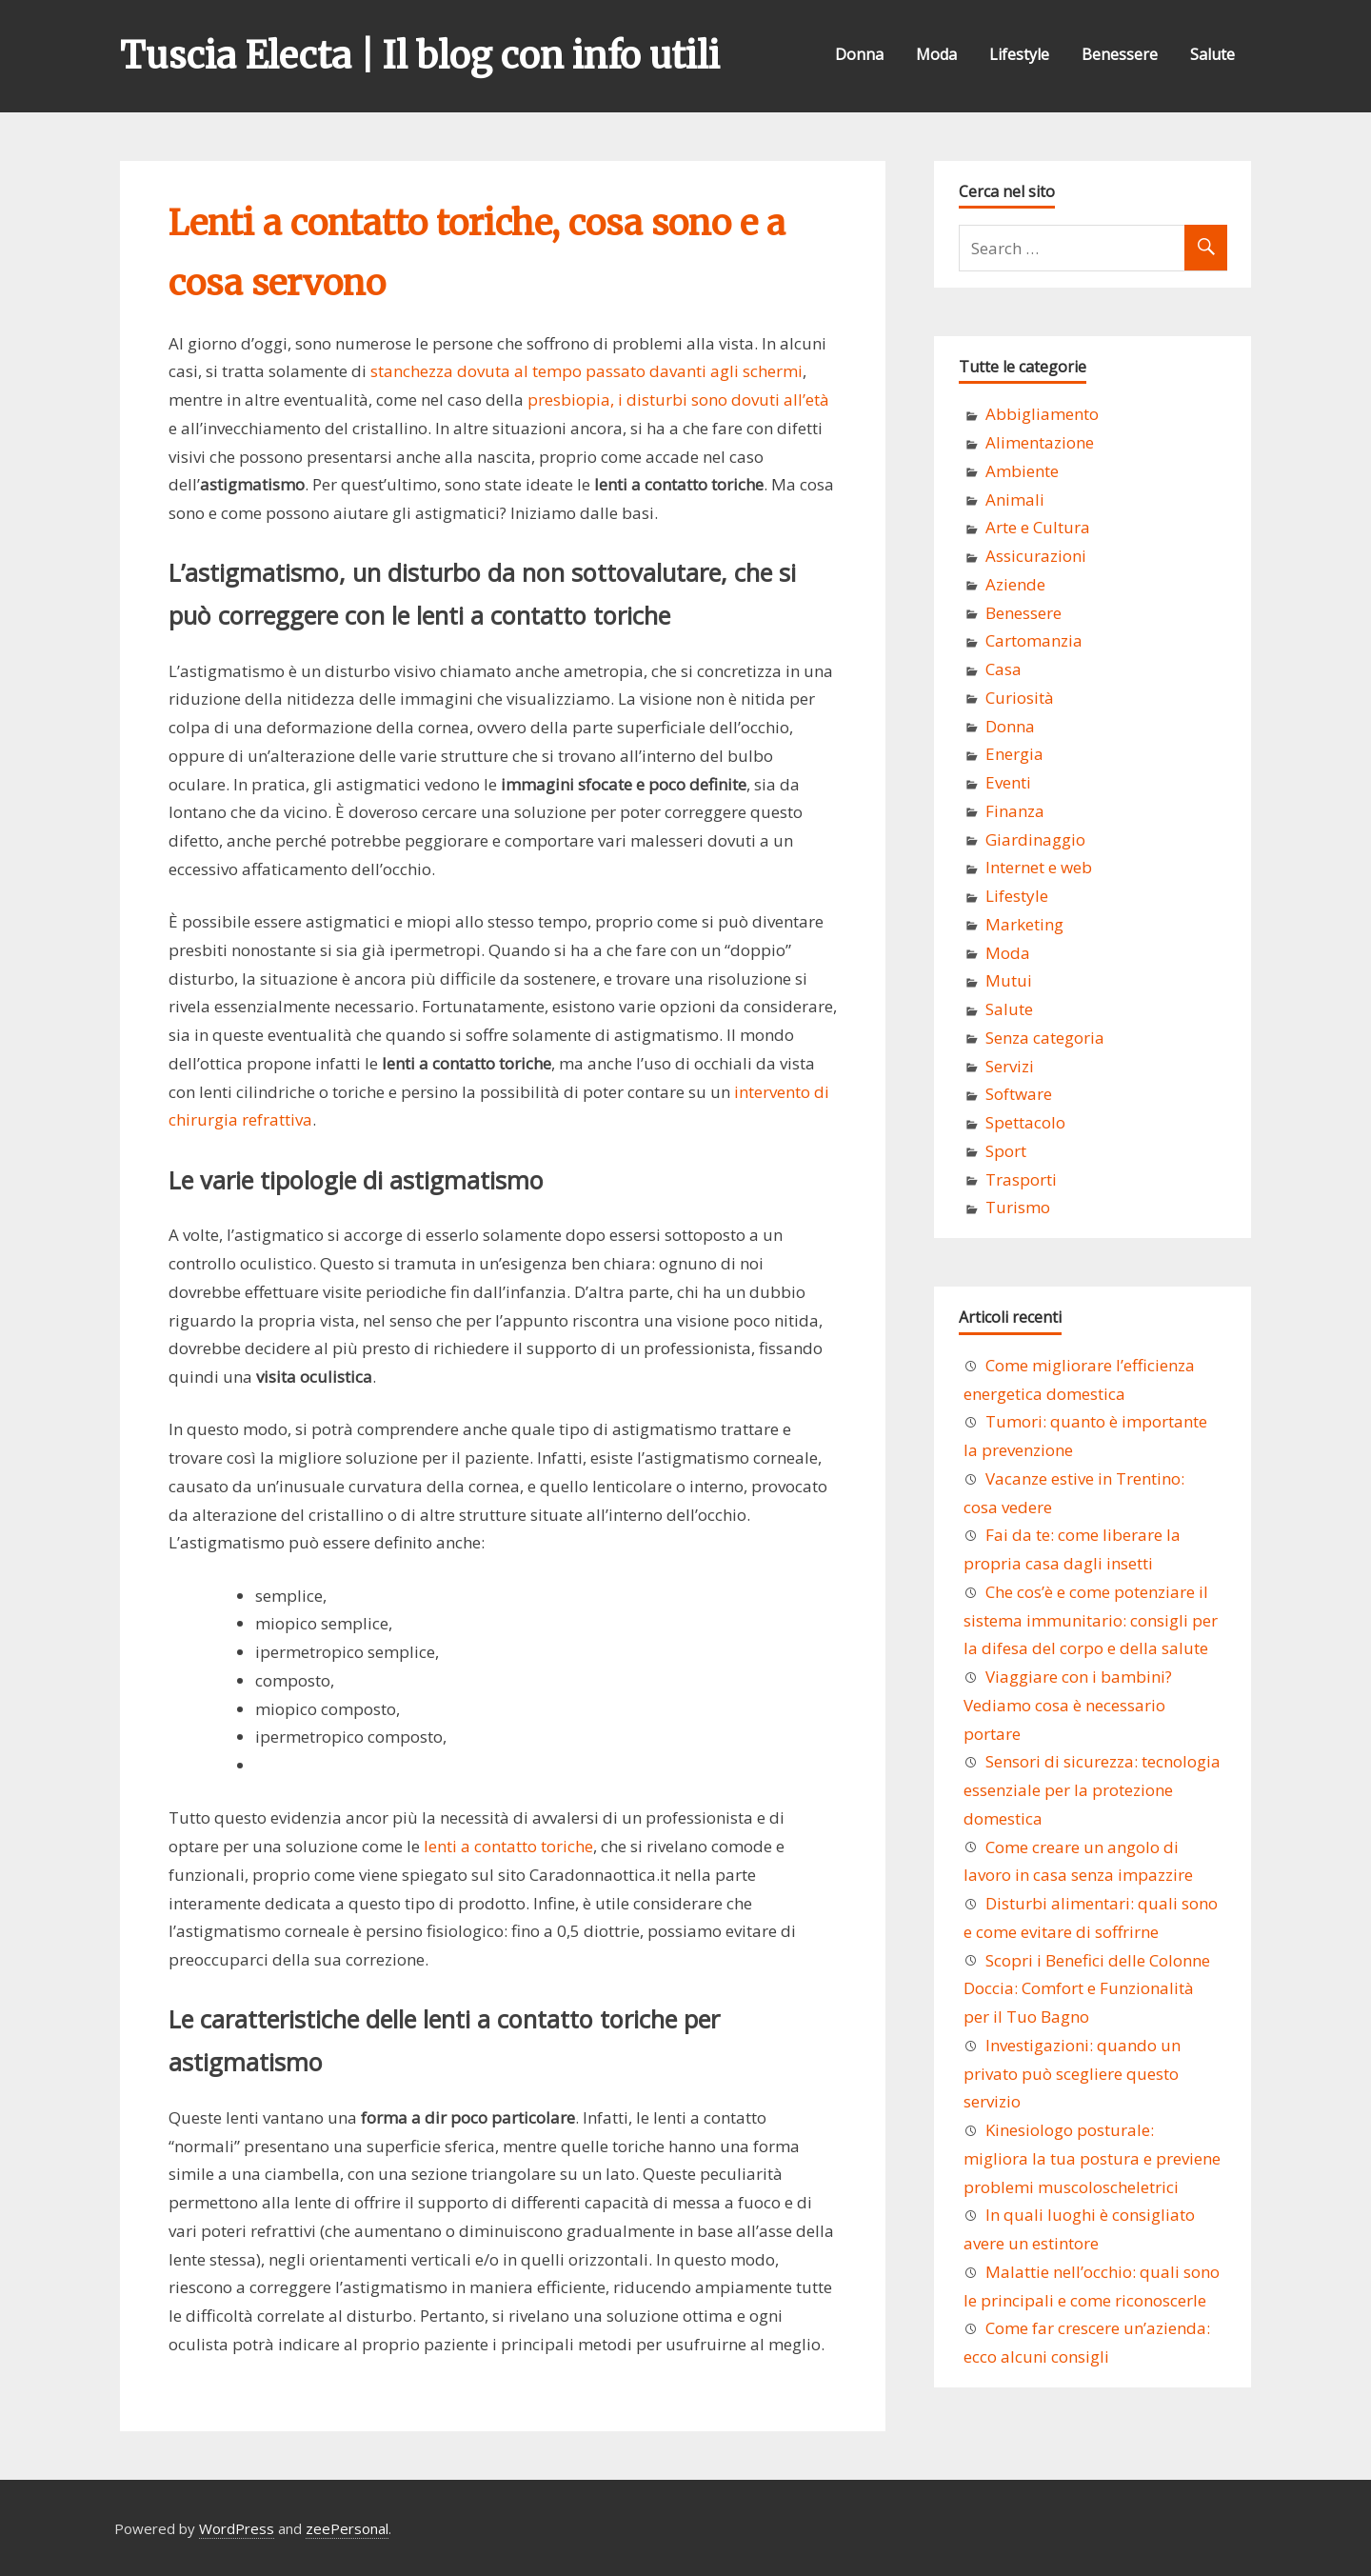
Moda (936, 54)
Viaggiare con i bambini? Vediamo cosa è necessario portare (1068, 1705)
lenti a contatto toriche (508, 1846)
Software (1018, 1094)
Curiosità (1019, 698)
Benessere (1120, 54)
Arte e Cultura (1037, 527)
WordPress (236, 2528)
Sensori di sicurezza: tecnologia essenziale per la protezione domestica (1092, 1789)
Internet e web (1038, 867)
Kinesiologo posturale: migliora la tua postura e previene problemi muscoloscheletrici (1092, 2158)
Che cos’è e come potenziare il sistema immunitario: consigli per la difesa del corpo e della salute (1091, 1620)
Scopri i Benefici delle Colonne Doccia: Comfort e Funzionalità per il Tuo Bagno (1087, 1988)
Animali (1014, 499)
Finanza (1014, 811)
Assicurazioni (1035, 556)
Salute (1212, 54)
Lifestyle (1019, 54)
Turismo (1017, 1207)
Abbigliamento (1042, 414)
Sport (1005, 1151)
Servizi (1009, 1066)
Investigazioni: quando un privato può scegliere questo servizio (1072, 2073)
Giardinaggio (1035, 839)
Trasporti (1021, 1179)
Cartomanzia (1034, 640)
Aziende (1015, 584)
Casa (1003, 669)
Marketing (1024, 924)
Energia (1014, 754)
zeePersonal (347, 2528)
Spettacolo (1025, 1122)
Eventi (1008, 782)
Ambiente (1022, 471)
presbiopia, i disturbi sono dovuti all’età (678, 399)
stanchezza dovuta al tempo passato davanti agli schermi (586, 371)
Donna (859, 54)
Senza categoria (1044, 1037)
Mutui (1008, 980)
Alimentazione (1039, 442)
